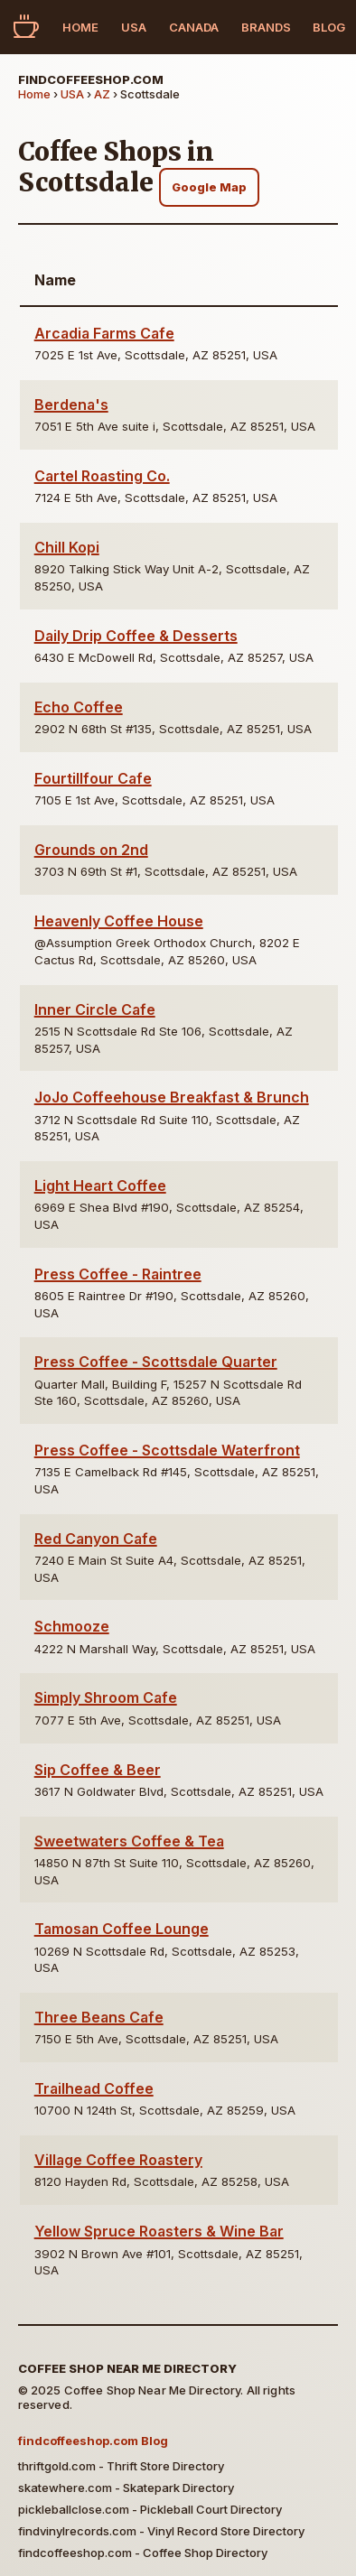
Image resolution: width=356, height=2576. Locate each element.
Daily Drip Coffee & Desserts (136, 636)
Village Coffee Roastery (118, 2160)
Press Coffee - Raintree (117, 1274)
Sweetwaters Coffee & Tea (129, 1841)
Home (80, 27)
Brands (266, 27)
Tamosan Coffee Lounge (121, 1929)
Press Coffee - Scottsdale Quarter (155, 1362)
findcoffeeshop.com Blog (93, 2440)
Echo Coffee (78, 707)
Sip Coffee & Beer (97, 1770)
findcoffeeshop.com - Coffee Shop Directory (142, 2552)
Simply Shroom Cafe (105, 1697)
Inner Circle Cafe (94, 1009)
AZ (102, 94)
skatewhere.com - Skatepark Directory (126, 2487)
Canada (194, 27)
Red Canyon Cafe (95, 1539)
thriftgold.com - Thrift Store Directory (121, 2466)
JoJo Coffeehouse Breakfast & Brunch (171, 1097)
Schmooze (71, 1626)
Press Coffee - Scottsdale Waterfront (167, 1450)
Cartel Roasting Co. (102, 476)
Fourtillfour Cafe (93, 778)
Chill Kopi (66, 547)
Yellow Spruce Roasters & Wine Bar (159, 2231)
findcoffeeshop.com (91, 79)
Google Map (209, 187)
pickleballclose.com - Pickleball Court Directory (150, 2509)
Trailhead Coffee (94, 2088)
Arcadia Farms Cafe (104, 333)
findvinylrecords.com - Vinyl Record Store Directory (161, 2531)
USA (133, 27)
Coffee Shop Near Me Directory (127, 2368)
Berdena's (71, 404)
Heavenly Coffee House (118, 921)
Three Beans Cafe (99, 2017)
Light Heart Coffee (100, 1185)
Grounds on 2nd (91, 850)
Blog (329, 27)
